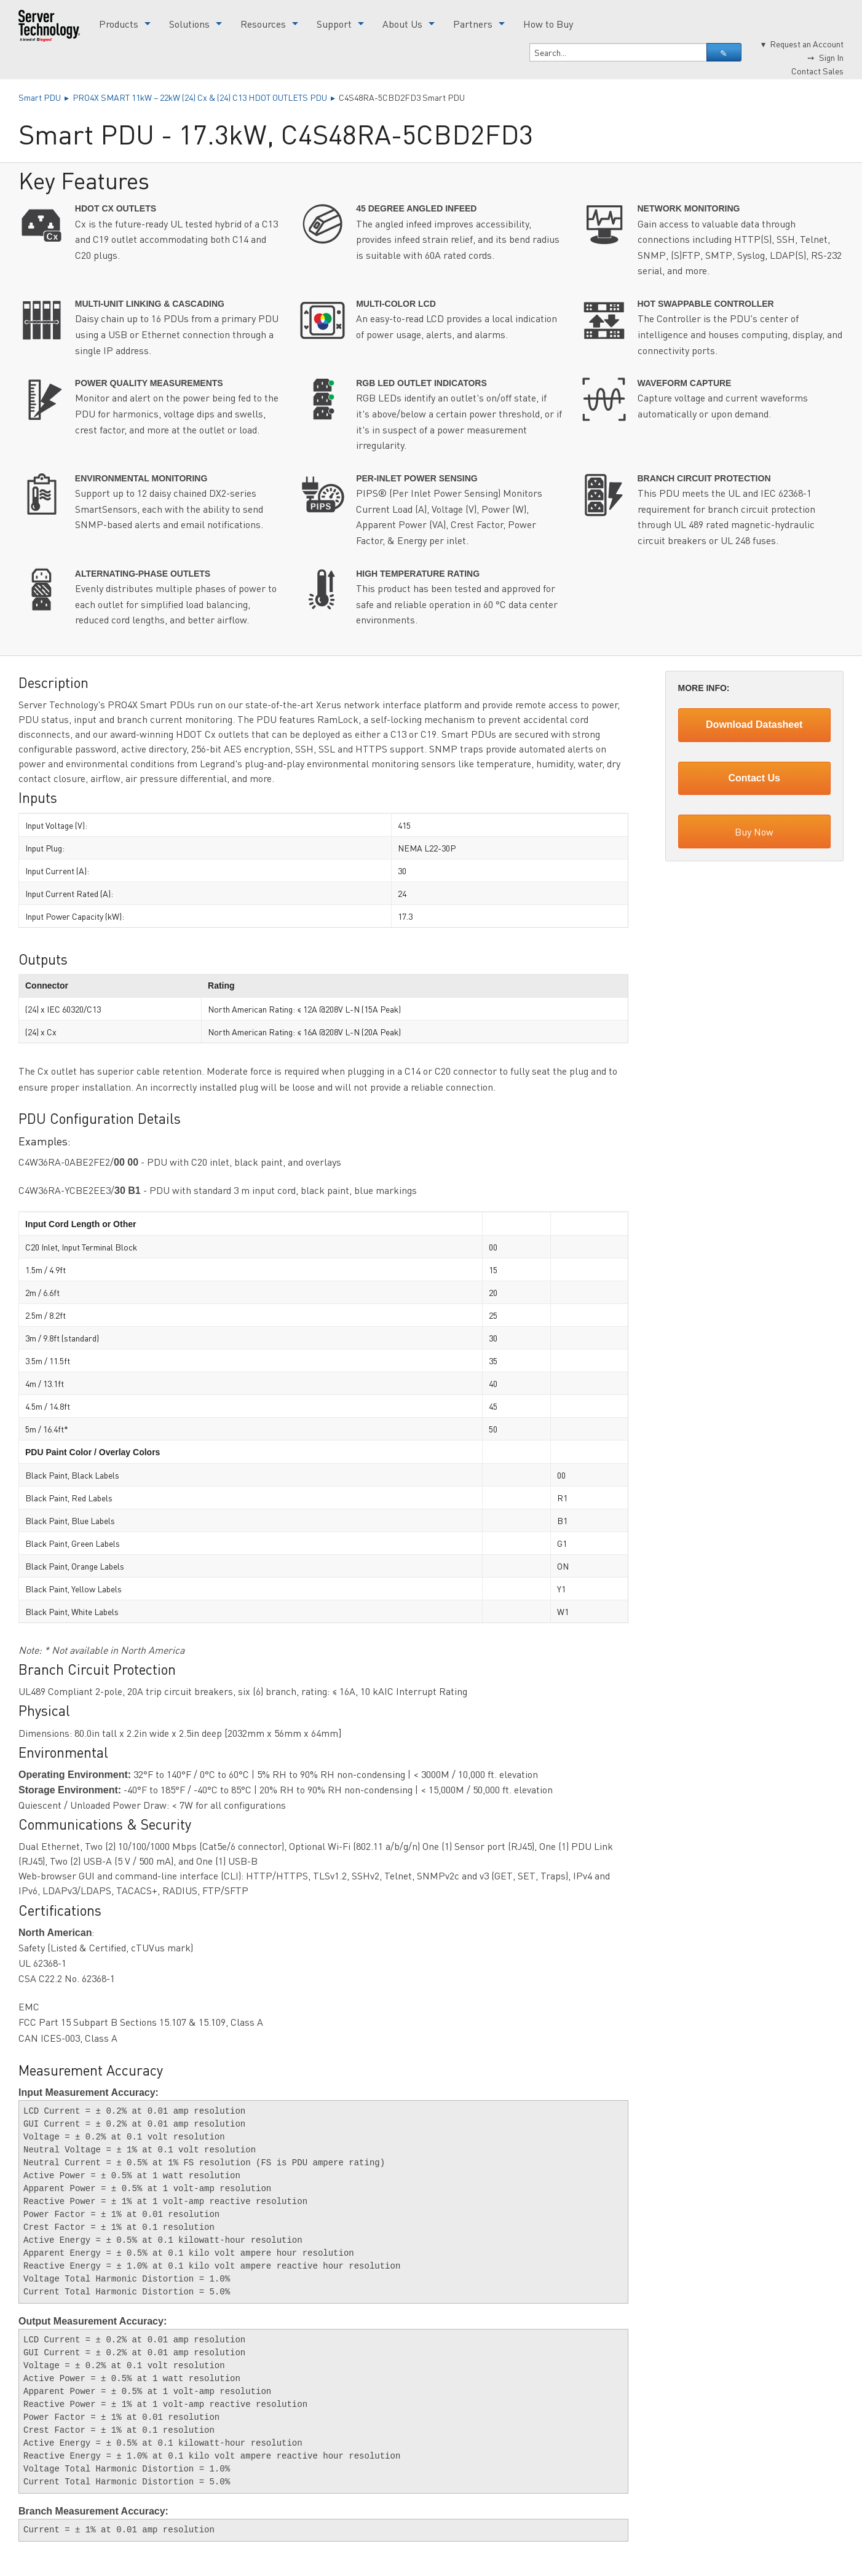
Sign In (831, 57)
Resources (263, 23)
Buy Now (754, 831)
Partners (472, 23)
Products (118, 23)
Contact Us (754, 778)
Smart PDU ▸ (45, 97)
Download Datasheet (754, 724)
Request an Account (807, 43)
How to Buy (548, 23)
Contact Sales (817, 70)
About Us (402, 23)
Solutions (189, 23)
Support (334, 23)
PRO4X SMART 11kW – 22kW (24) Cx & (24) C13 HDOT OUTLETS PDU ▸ (206, 97)
